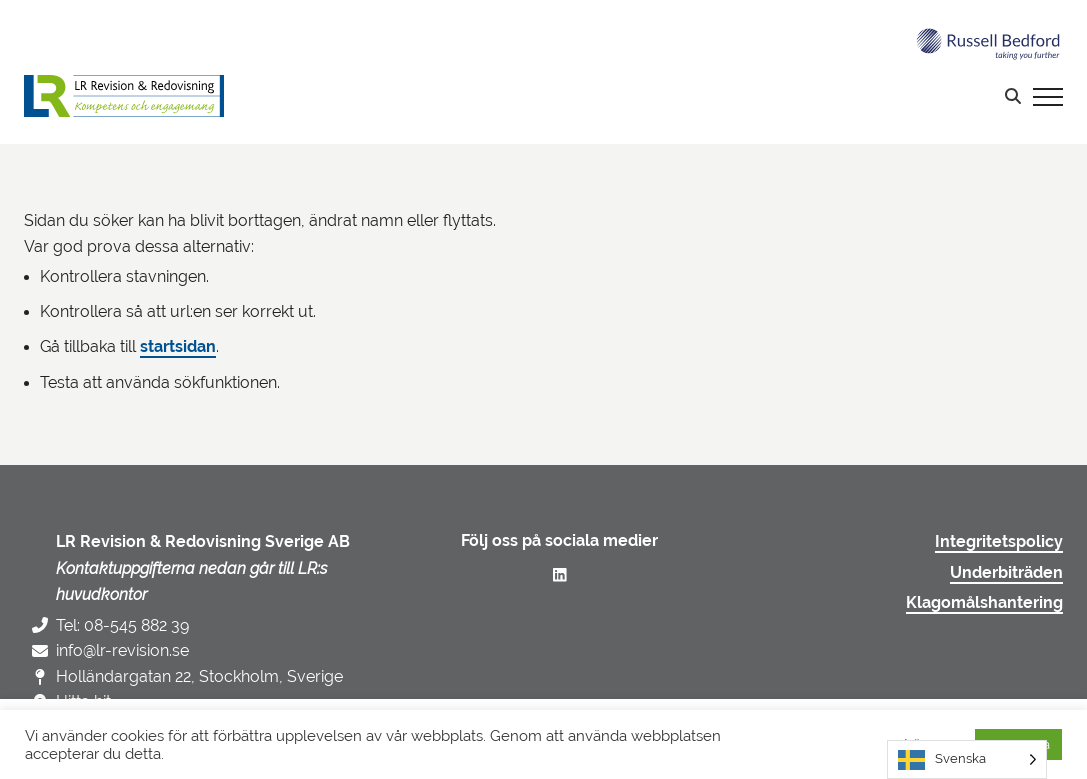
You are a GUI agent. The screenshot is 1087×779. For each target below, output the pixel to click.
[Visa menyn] (1048, 96)
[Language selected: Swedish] (967, 759)
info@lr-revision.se (122, 650)
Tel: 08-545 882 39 (122, 625)
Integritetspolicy (999, 542)
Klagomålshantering (984, 603)
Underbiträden (1006, 573)
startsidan (178, 347)
